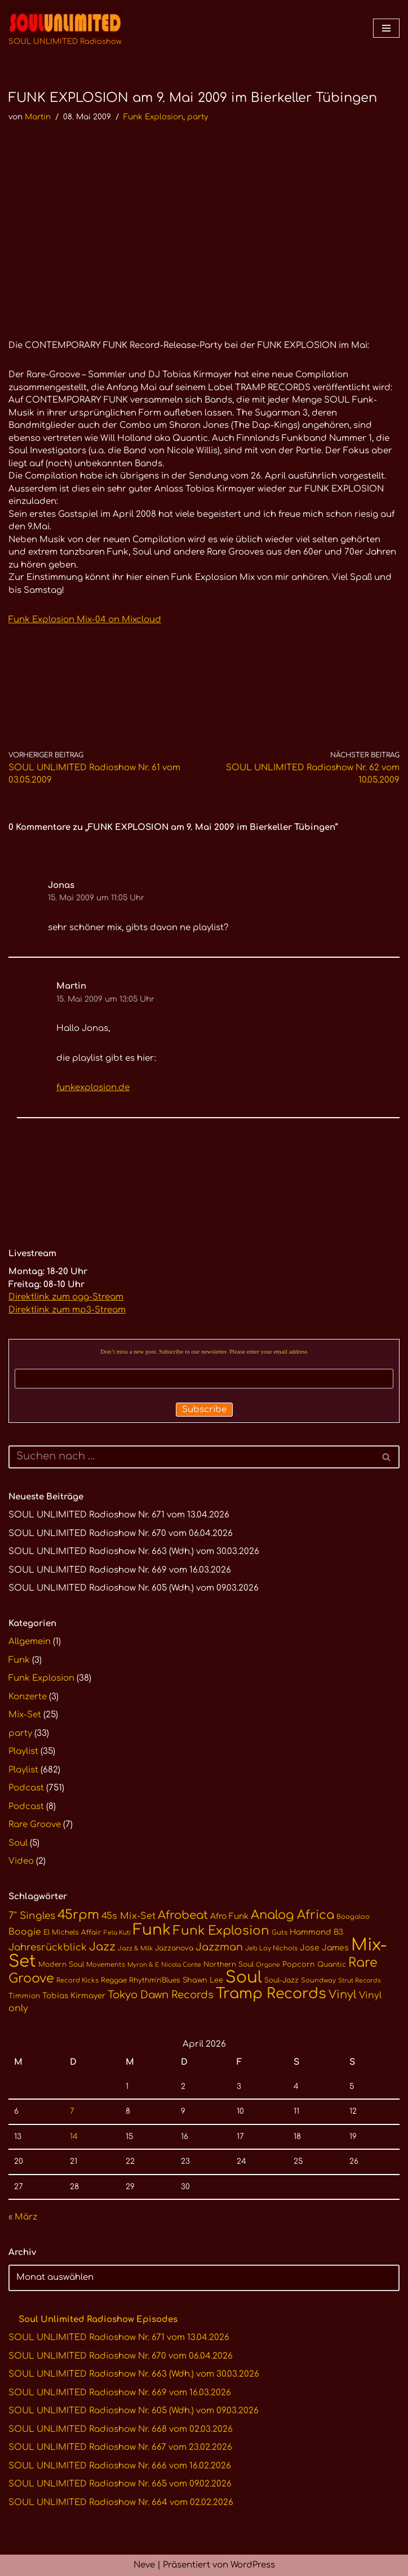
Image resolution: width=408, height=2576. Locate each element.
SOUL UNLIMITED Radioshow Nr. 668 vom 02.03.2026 (120, 2429)
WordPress (252, 2565)
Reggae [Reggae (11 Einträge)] (114, 1980)
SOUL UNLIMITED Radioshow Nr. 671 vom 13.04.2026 (118, 1515)
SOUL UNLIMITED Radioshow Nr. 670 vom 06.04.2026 (120, 1533)
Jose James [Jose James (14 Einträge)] (324, 1948)
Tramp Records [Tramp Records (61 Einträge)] (271, 1994)
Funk (19, 1660)
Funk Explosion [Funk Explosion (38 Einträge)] (221, 1930)
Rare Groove (34, 1824)
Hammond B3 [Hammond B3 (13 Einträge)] (316, 1932)
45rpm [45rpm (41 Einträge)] (78, 1915)
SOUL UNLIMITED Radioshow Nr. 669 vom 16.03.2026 (119, 1570)
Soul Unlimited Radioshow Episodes (98, 2319)
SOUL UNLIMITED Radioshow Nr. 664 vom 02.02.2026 (120, 2502)
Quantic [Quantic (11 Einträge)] (331, 1964)
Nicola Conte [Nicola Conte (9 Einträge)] (181, 1965)
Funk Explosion (153, 117)
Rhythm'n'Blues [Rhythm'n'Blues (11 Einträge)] (154, 1980)
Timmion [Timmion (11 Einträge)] (24, 1996)
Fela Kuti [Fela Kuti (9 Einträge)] (117, 1933)
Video (21, 1861)
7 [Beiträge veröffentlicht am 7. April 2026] (72, 2111)
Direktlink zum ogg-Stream (65, 1297)
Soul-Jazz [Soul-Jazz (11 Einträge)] (281, 1980)
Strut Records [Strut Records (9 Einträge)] (359, 1980)
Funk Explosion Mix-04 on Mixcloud (84, 619)
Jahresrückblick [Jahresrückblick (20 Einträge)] (47, 1947)
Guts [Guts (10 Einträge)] (279, 1932)
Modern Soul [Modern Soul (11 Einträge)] (61, 1964)
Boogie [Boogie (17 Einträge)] (24, 1932)
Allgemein (29, 1641)
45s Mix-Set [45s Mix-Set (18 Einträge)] (128, 1916)
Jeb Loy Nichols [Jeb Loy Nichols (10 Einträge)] (271, 1948)
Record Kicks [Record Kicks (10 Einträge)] (77, 1980)
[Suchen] (191, 1456)
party (197, 117)
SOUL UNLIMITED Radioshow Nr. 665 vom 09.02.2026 (120, 2484)
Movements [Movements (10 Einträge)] (105, 1964)
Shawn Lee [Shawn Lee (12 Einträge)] (203, 1980)
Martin (38, 117)
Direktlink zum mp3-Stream (67, 1310)
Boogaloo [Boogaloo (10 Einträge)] (353, 1917)
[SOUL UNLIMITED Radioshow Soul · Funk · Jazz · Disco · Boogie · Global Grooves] (65, 28)
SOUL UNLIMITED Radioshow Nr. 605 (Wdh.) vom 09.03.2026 (133, 1588)
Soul (18, 1843)
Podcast (26, 1788)
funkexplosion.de (93, 1087)
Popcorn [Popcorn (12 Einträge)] (298, 1964)
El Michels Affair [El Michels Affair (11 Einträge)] (72, 1932)
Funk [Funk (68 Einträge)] (152, 1930)
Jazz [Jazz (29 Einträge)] (102, 1947)
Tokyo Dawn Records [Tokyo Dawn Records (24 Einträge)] (161, 1995)
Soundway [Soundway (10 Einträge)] (318, 1980)
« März (22, 2217)
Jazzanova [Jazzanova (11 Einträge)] (174, 1948)
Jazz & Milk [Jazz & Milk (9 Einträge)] (135, 1948)
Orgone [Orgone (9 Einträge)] (268, 1965)
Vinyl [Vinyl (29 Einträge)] (343, 1995)
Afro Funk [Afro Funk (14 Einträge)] (229, 1916)
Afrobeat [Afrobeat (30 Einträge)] (183, 1915)
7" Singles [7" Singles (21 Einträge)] (31, 1915)
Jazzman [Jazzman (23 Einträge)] (219, 1947)
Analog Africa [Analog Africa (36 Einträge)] (292, 1915)
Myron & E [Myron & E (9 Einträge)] (143, 1965)
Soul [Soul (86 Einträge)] (243, 1977)
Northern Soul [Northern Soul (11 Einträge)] (228, 1964)
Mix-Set (24, 1715)
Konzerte (27, 1697)
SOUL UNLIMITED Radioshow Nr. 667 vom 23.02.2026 (120, 2447)
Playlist (23, 1751)
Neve (144, 2565)
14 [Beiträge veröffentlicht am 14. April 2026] (74, 2136)
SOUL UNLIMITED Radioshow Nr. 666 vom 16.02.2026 (119, 2466)
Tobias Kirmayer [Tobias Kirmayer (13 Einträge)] (73, 1996)
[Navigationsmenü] (386, 28)
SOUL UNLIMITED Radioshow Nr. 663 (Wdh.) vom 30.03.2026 (133, 1551)
